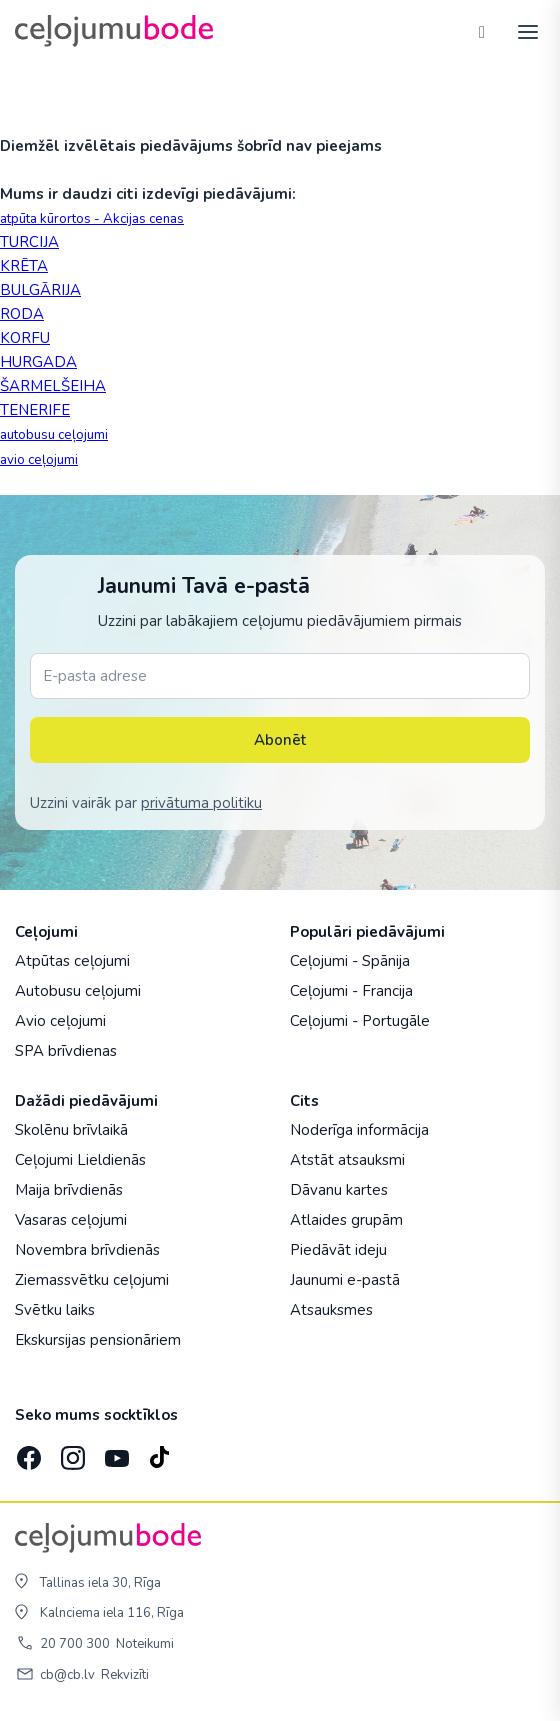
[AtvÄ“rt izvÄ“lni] (522, 31)
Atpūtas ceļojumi (72, 961)
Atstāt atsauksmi (347, 1160)
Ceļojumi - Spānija (350, 961)
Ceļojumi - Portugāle (360, 1021)
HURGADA (38, 362)
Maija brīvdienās (69, 1190)
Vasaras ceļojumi (71, 1220)
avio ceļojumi (39, 460)
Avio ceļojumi (60, 1021)
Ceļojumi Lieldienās (80, 1160)
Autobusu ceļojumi (78, 991)
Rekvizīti (125, 1675)
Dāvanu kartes (339, 1190)
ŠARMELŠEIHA (53, 386)
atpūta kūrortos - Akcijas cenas (92, 219)
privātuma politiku (201, 803)
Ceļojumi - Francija (351, 991)
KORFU (25, 338)
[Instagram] (71, 1452)
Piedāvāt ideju (338, 1250)
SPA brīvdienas (66, 1051)
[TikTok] (159, 1452)
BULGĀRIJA (40, 290)
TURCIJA (29, 242)
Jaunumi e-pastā (345, 1280)
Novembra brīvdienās (87, 1250)
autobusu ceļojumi (54, 435)
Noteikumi (145, 1644)
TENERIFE (35, 410)
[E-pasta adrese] (280, 676)
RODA (22, 314)
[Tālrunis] (482, 31)
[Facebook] (27, 1452)
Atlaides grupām (346, 1220)
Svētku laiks (55, 1310)
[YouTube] (115, 1452)
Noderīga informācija (359, 1130)
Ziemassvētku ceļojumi (92, 1280)
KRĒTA (24, 266)
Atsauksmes (331, 1310)
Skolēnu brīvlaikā (71, 1130)
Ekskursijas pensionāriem (98, 1340)
